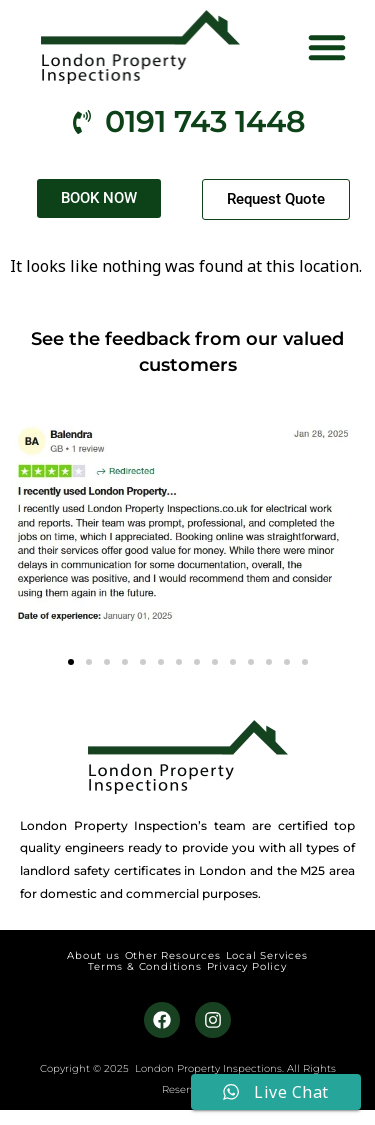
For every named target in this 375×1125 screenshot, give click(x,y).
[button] (327, 47)
